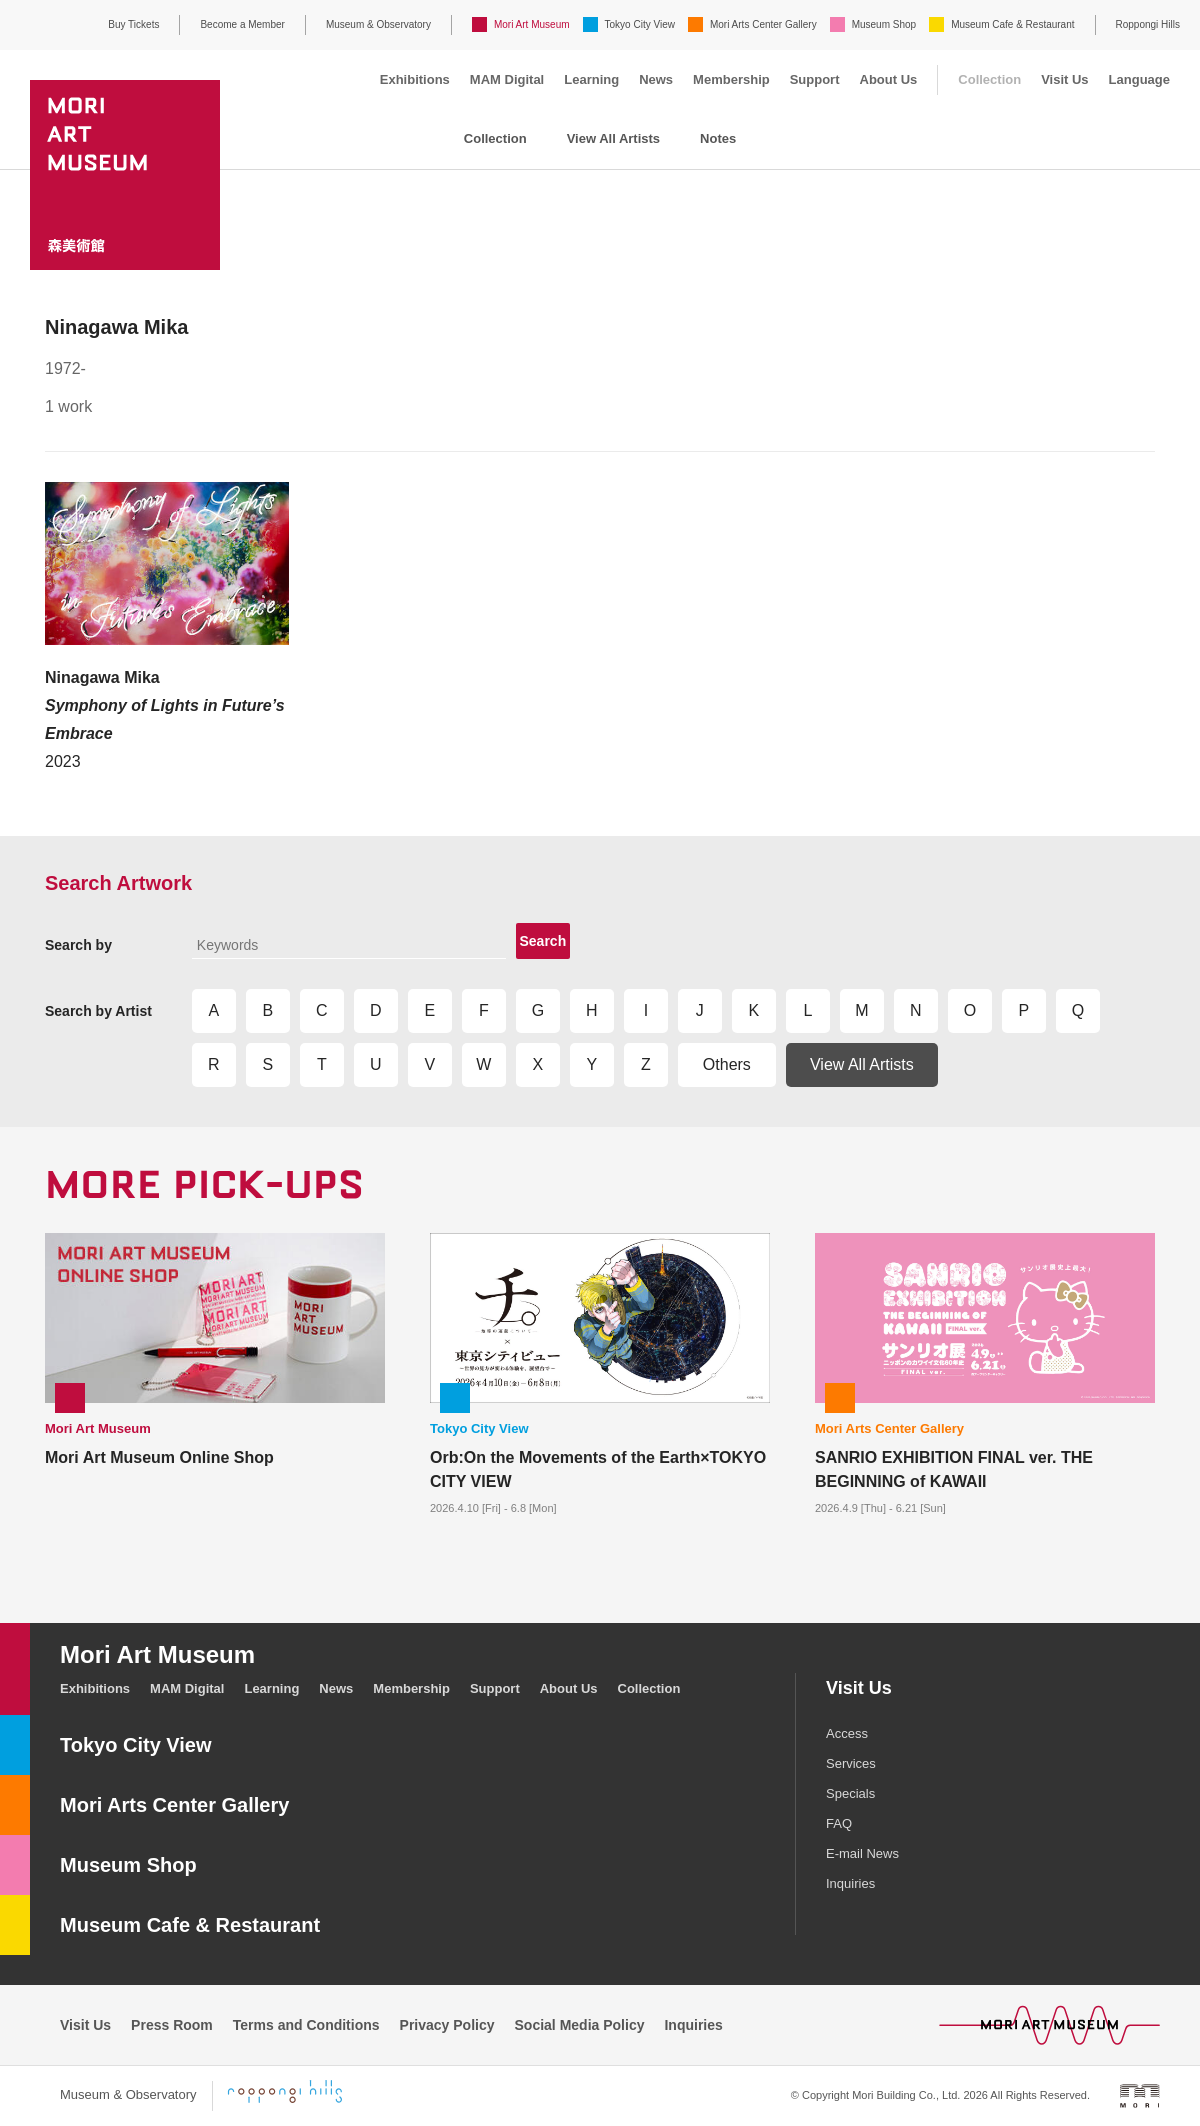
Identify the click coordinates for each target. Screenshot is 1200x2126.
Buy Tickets (133, 24)
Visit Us (1064, 79)
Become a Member (242, 24)
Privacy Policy (447, 2025)
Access (847, 1733)
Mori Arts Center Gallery (763, 24)
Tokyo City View (640, 24)
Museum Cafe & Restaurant (1012, 24)
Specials (850, 1793)
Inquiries (850, 1883)
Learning (591, 79)
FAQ (839, 1823)
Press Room (172, 2025)
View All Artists (613, 138)
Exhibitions (415, 79)
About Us (889, 79)
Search (543, 941)
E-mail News (862, 1853)
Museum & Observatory (378, 24)
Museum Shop (884, 24)
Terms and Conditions (306, 2025)
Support (815, 79)
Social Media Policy (580, 2025)
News (656, 79)
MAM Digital (507, 79)
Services (851, 1763)
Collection (989, 79)
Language (1139, 79)
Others (727, 1064)
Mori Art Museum (532, 24)
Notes (718, 138)
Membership (731, 79)
